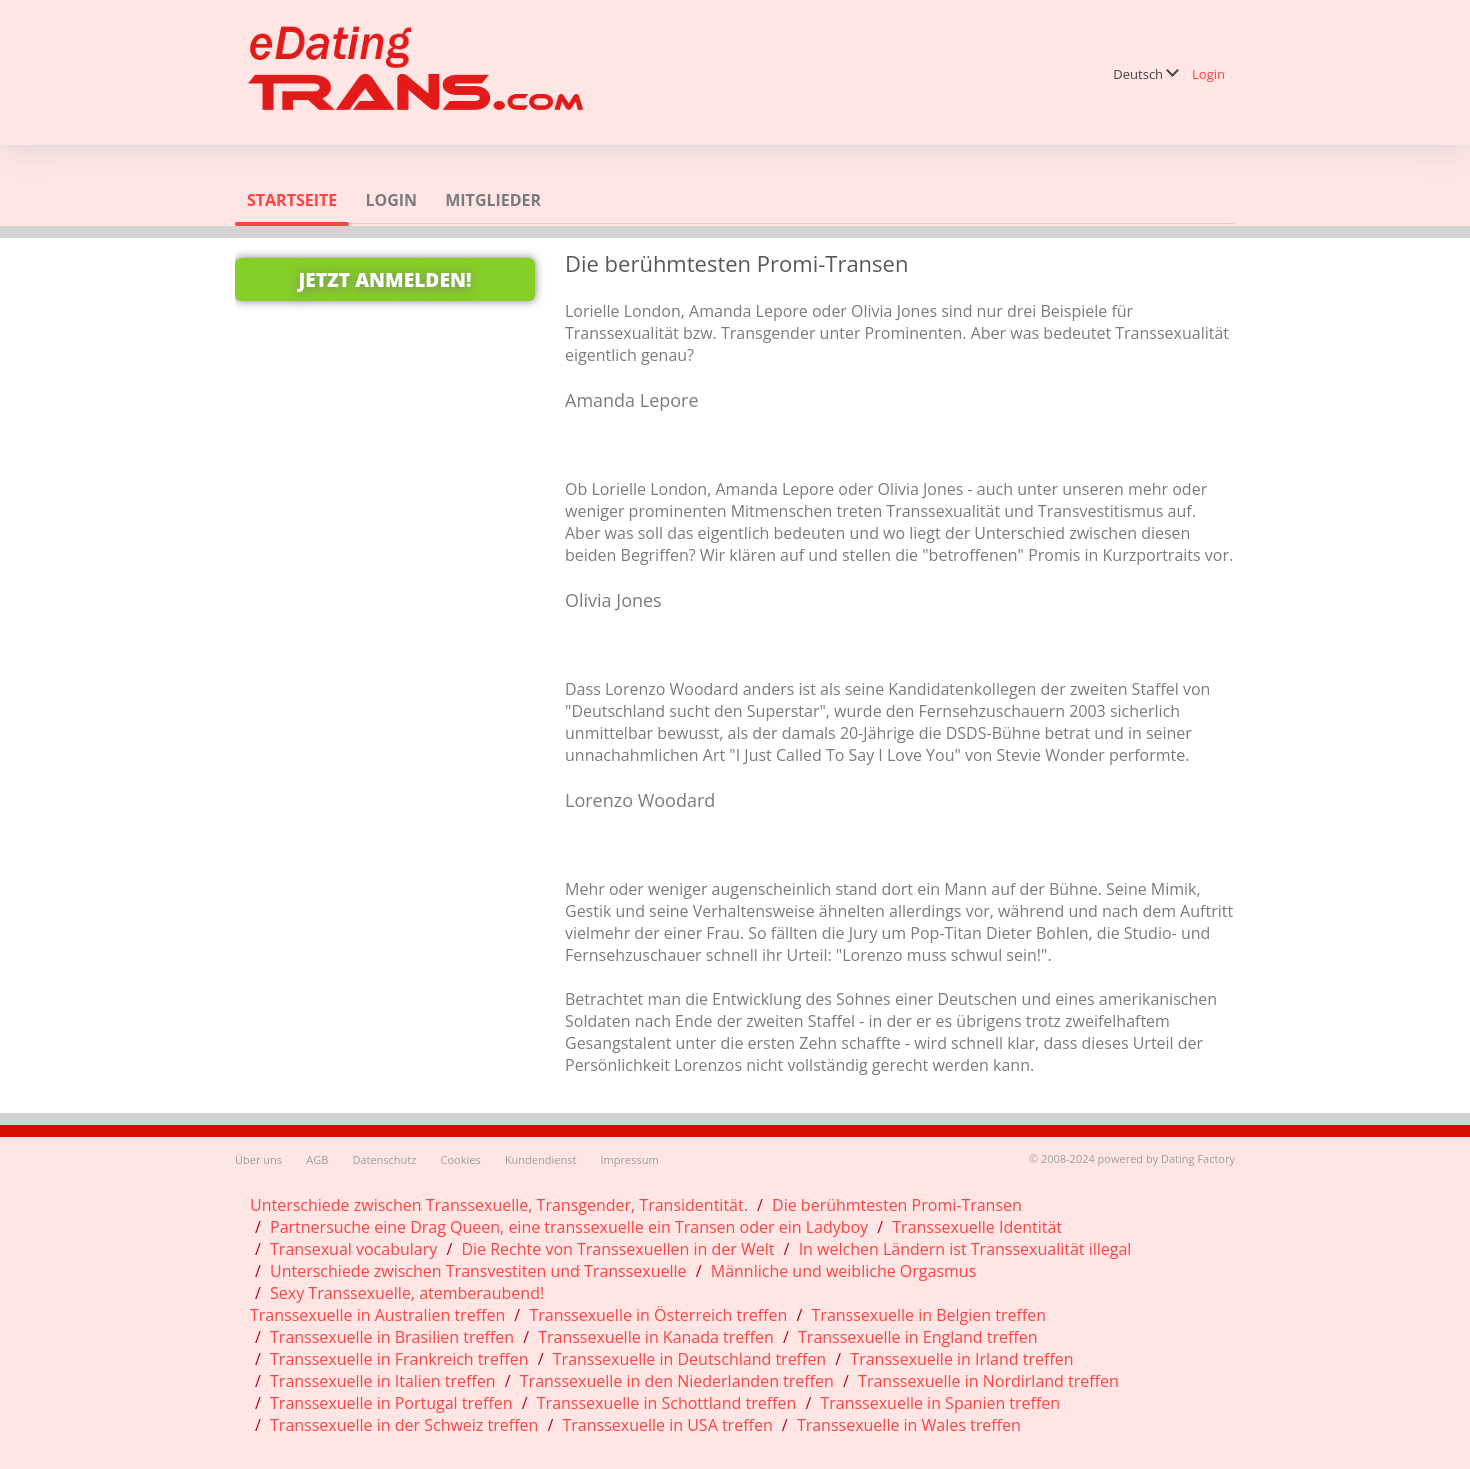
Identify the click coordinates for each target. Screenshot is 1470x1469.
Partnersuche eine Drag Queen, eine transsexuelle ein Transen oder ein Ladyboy (569, 1227)
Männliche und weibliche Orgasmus (844, 1271)
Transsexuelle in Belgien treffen (929, 1315)
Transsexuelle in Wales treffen (909, 1425)
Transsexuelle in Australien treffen (377, 1315)
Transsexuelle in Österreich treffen (658, 1315)
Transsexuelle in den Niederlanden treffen (677, 1381)
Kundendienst (540, 1159)
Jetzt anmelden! (384, 279)
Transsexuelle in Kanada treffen (656, 1337)
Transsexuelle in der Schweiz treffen (404, 1425)
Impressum (630, 1159)
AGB (317, 1159)
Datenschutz (384, 1159)
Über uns (258, 1159)
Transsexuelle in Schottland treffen (666, 1403)
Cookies (461, 1159)
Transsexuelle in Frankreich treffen (399, 1359)
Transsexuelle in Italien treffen (383, 1381)
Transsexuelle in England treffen (918, 1337)
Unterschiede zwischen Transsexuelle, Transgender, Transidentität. (499, 1205)
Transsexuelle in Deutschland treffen (689, 1359)
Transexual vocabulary (353, 1249)
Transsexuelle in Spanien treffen (940, 1403)
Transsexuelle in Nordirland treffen (988, 1381)
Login (1208, 74)
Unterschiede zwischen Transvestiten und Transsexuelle (478, 1271)
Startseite (292, 200)
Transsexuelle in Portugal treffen (391, 1403)
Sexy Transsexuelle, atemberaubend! (407, 1293)
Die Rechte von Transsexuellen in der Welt (617, 1249)
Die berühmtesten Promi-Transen (897, 1205)
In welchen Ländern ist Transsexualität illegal (965, 1249)
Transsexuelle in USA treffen (668, 1425)
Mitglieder (493, 200)
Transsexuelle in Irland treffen (961, 1359)
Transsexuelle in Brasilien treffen (392, 1337)
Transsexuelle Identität (977, 1227)
